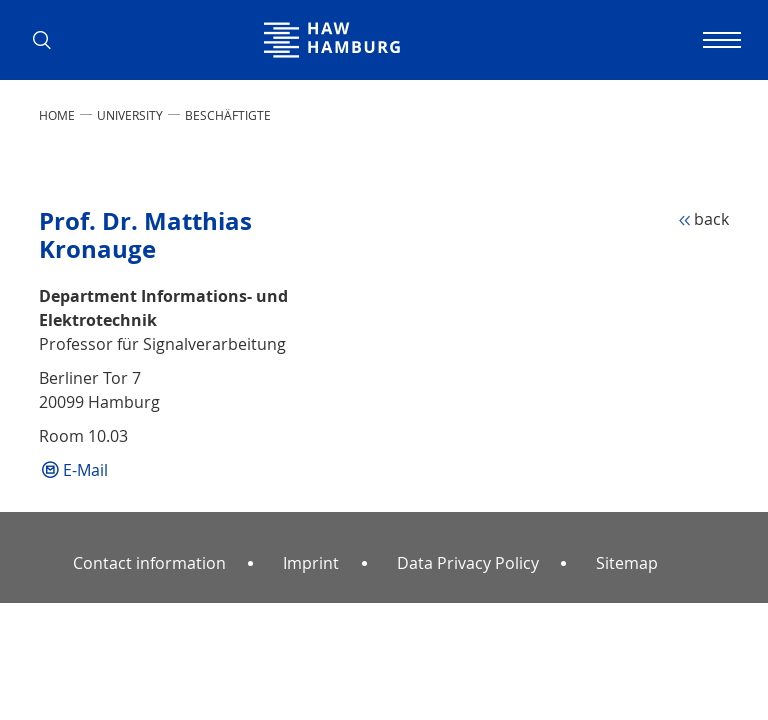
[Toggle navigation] (719, 40)
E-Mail (85, 470)
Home (57, 115)
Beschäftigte (228, 115)
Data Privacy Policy (468, 563)
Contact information (149, 563)
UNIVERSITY (130, 115)
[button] (49, 40)
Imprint (311, 563)
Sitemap (627, 563)
